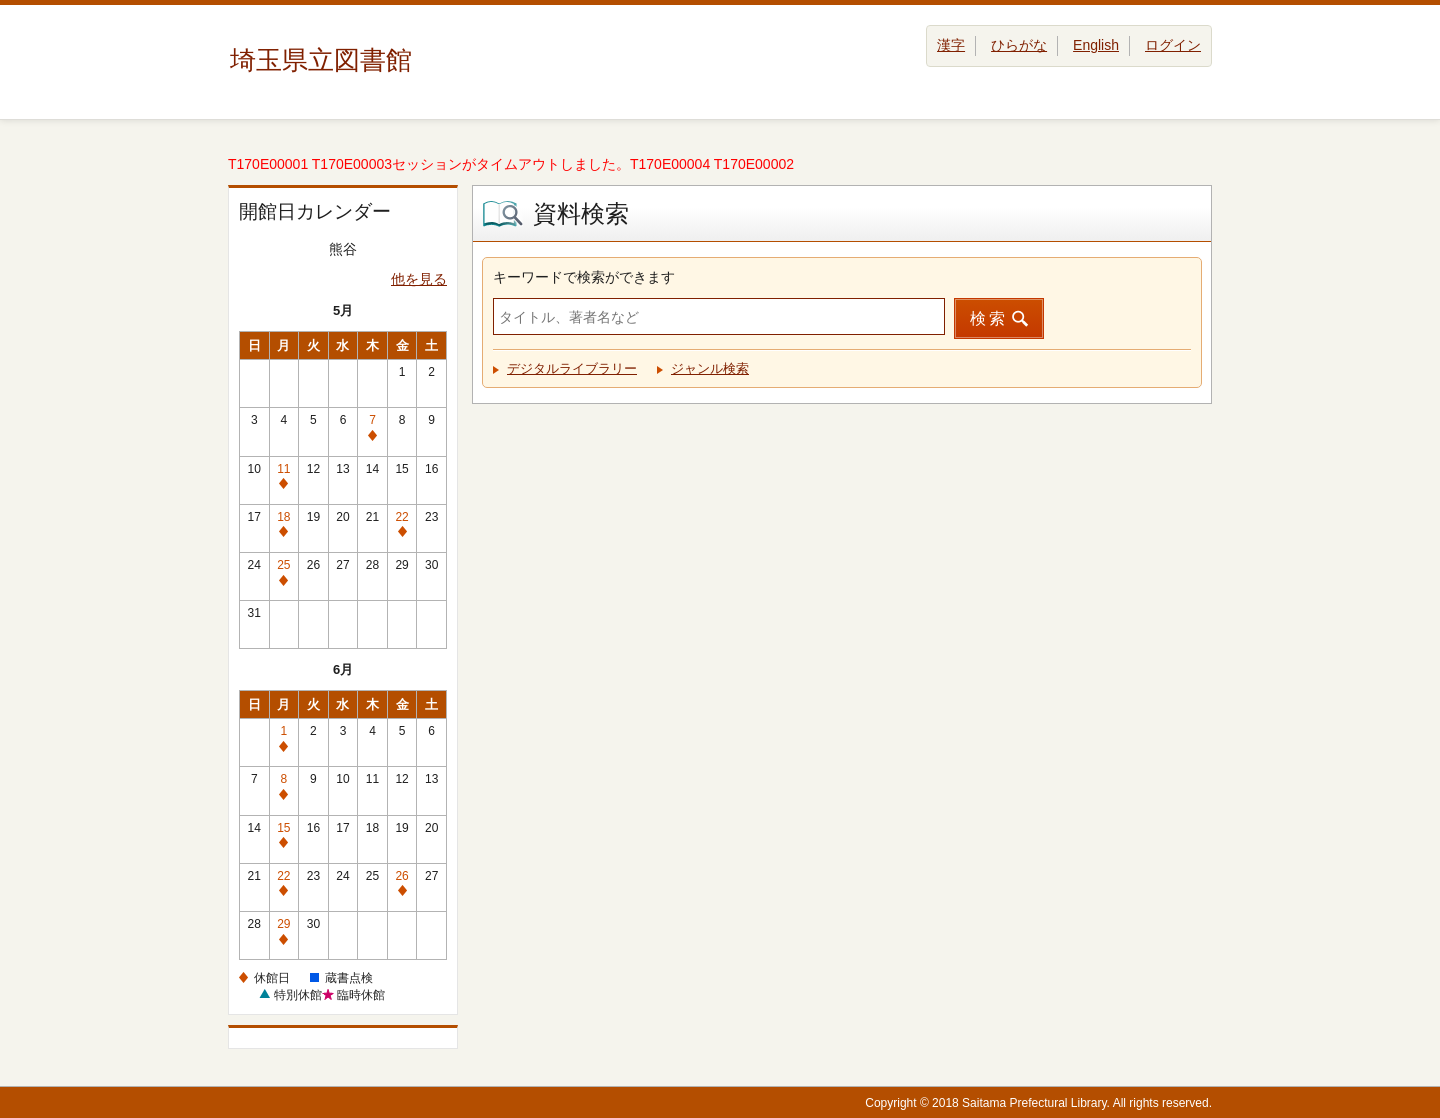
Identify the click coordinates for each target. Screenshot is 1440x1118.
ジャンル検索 (710, 368)
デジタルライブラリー (572, 368)
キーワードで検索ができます (584, 277)
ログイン (1173, 45)
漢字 (951, 45)
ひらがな (1019, 45)
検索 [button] (989, 318)
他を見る (419, 279)
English (1096, 45)
